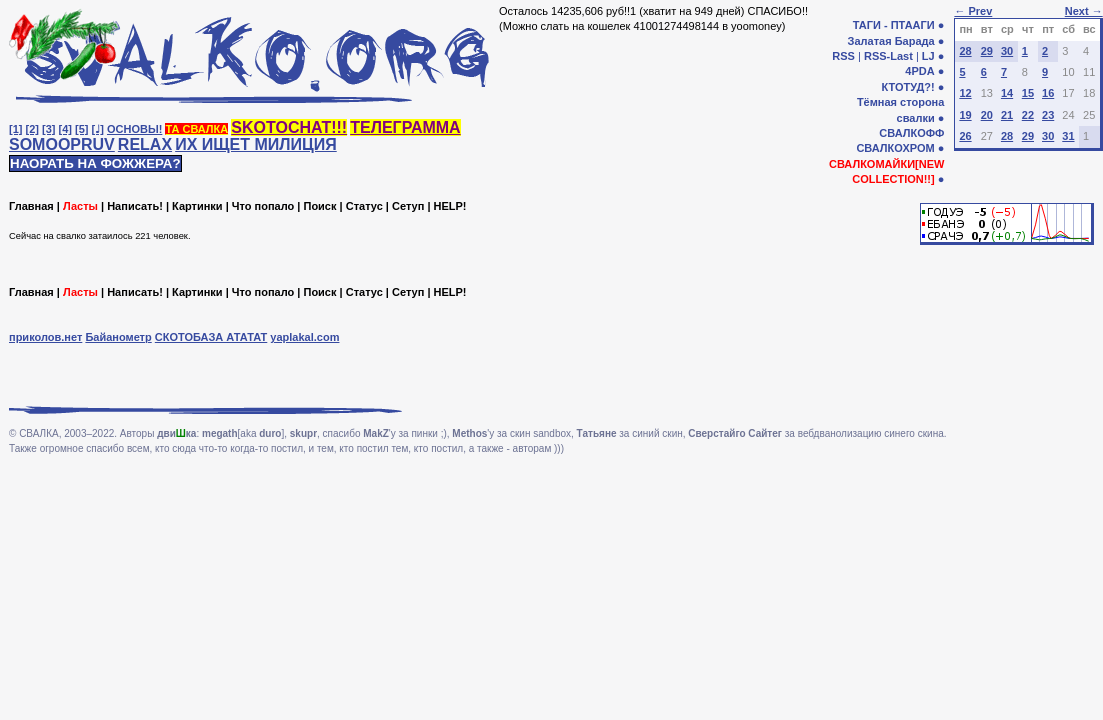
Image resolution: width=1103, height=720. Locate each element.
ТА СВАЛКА (196, 129)
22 (1028, 115)
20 (987, 115)
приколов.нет (45, 337)
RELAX (145, 144)
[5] (81, 129)
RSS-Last (888, 56)
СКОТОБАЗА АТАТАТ (211, 337)
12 (965, 93)
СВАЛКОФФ (911, 133)
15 (1028, 93)
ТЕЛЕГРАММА (405, 127)
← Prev (973, 11)
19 (965, 115)
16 (1048, 93)
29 (987, 51)
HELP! (450, 206)
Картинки (197, 206)
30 (1007, 51)
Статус (364, 206)
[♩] (98, 129)
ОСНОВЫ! (134, 129)
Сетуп (408, 206)
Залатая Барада (891, 41)
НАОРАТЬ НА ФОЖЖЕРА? (95, 163)
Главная (31, 206)
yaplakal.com (304, 337)
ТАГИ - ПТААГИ (894, 25)
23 (1048, 115)
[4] (65, 129)
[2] (32, 129)
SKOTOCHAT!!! (289, 127)
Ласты (80, 206)
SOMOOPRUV (62, 144)
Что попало (263, 206)
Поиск (319, 206)
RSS (843, 56)
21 (1007, 115)
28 (965, 51)
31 (1068, 136)
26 (965, 136)
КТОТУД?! (907, 87)
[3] (48, 129)
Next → (1084, 11)
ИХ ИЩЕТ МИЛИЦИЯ (256, 144)
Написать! (135, 206)
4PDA (919, 71)
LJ (928, 56)
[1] (15, 129)
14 (1007, 93)
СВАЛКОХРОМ (895, 148)
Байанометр (118, 337)
